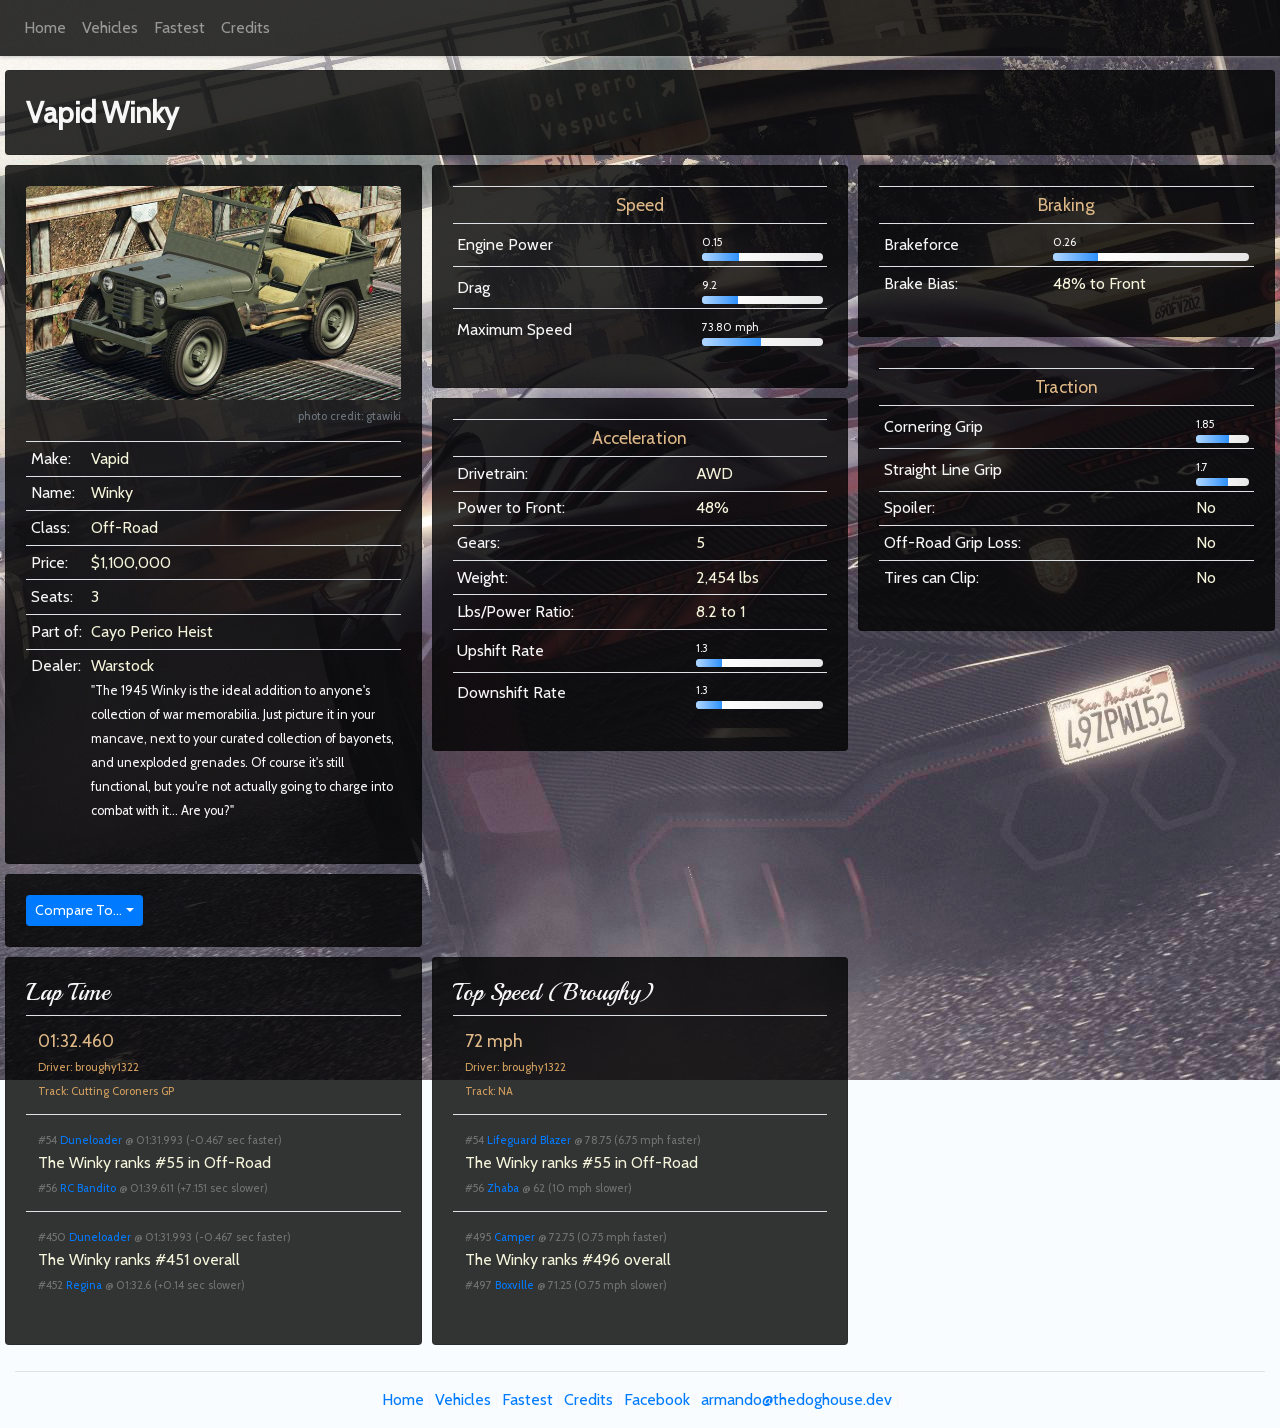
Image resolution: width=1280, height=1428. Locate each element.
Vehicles (110, 27)
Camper (514, 1237)
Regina (84, 1285)
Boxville (514, 1285)
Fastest (179, 27)
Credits (245, 27)
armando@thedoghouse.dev (796, 1399)
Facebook (657, 1399)
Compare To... (78, 910)
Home (45, 27)
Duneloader (91, 1140)
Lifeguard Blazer (529, 1140)
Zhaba (503, 1188)
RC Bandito (88, 1188)
